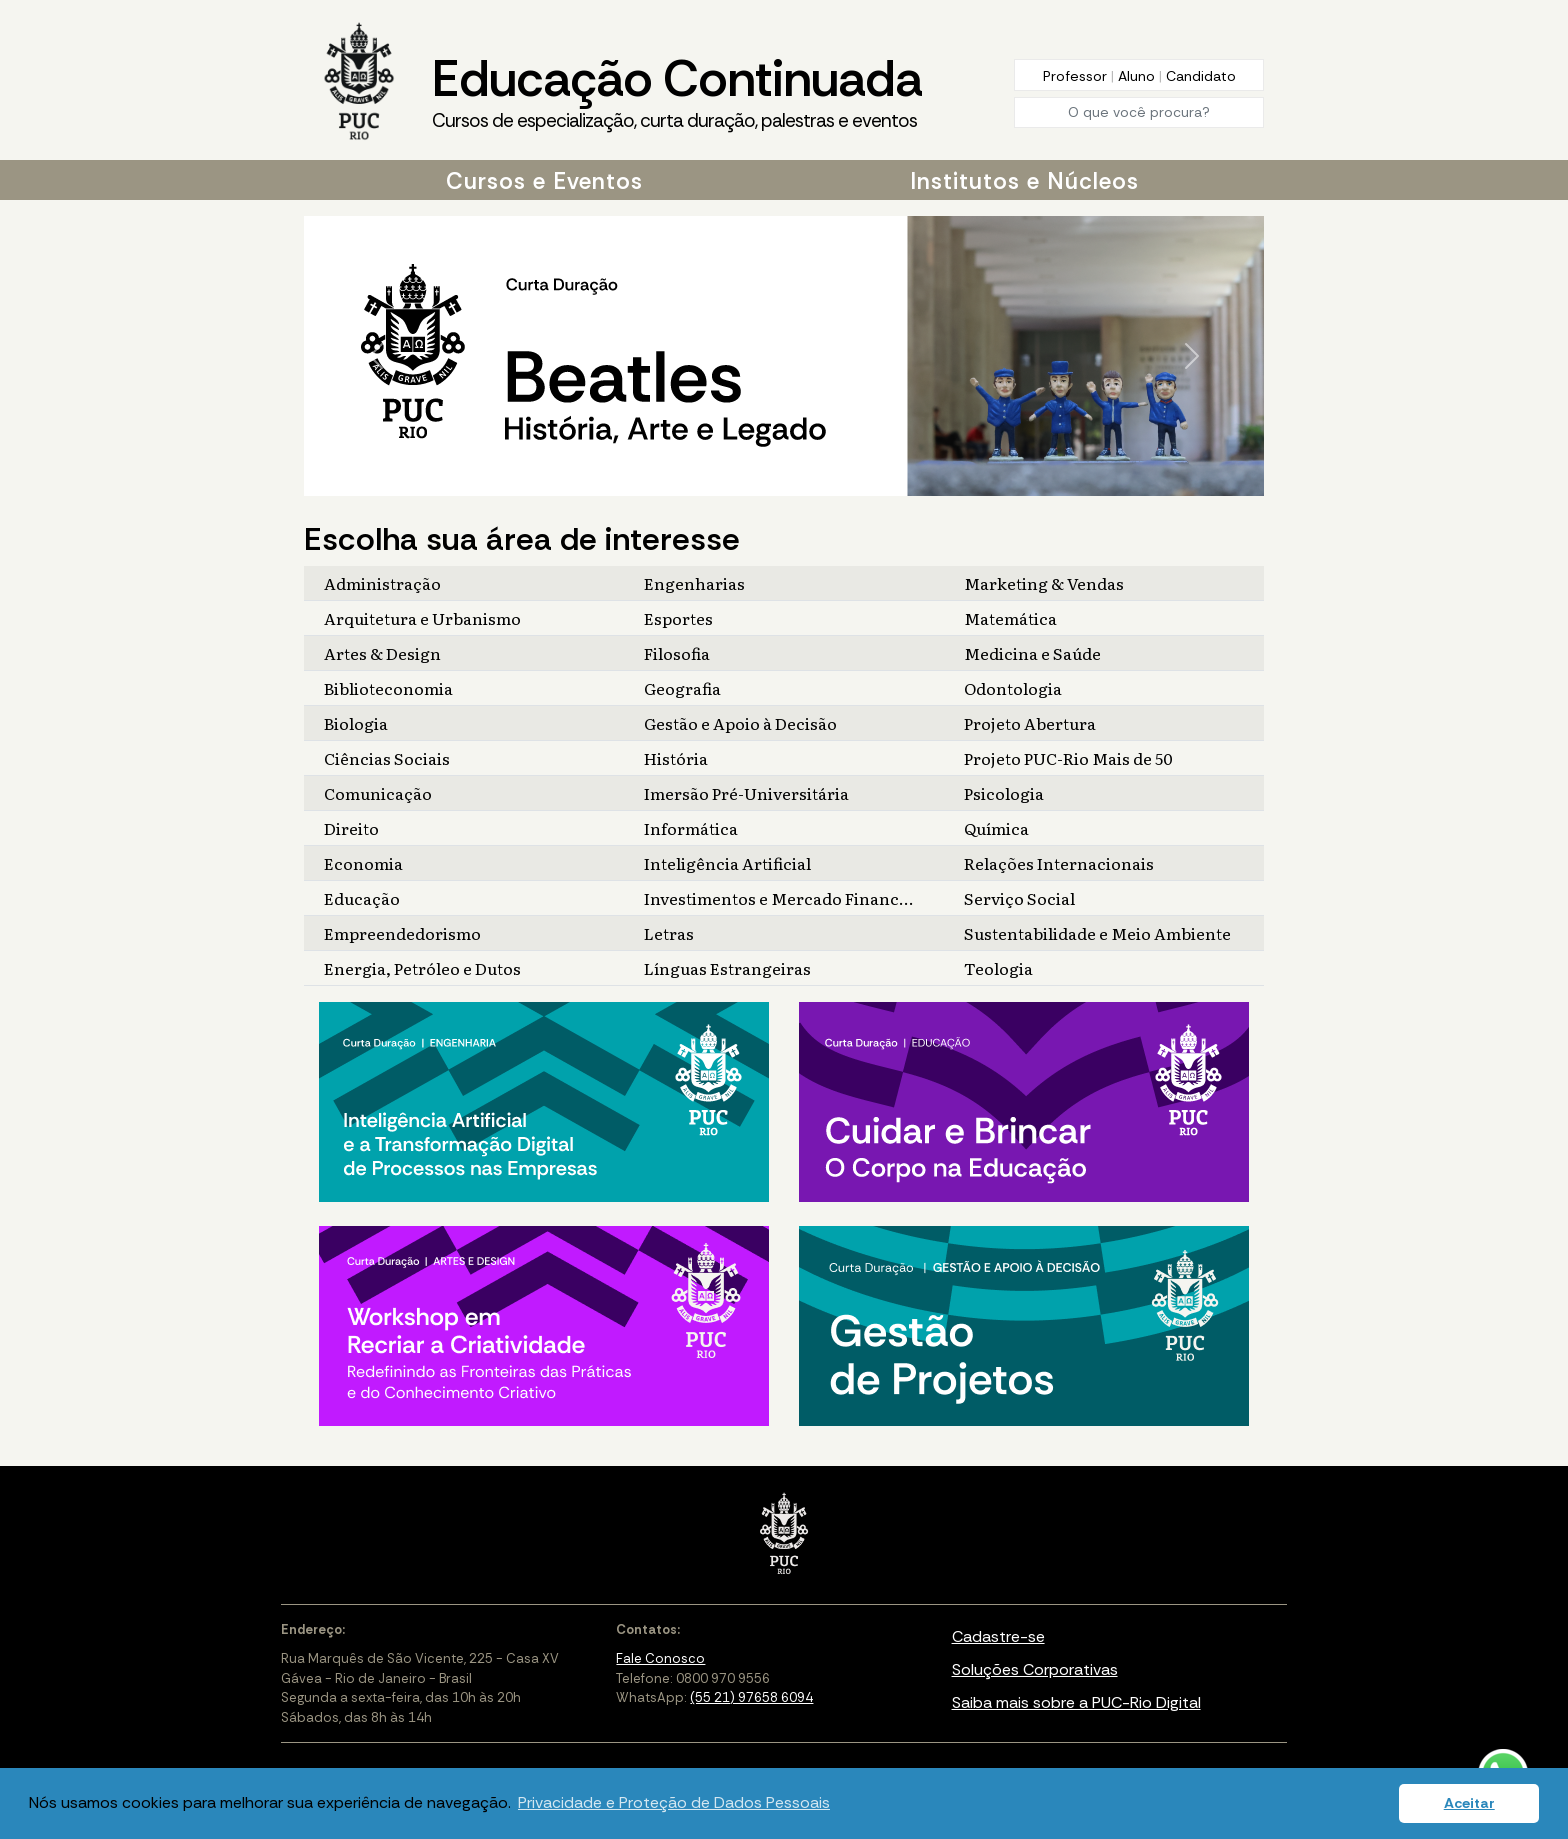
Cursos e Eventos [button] (544, 181)
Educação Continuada (677, 91)
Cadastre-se (998, 1636)
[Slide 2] (776, 481)
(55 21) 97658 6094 (751, 1697)
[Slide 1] (760, 481)
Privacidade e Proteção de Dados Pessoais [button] (674, 1802)
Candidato (1201, 76)
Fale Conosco (660, 1658)
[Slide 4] (808, 481)
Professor (1077, 76)
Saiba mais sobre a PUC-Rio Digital (1076, 1702)
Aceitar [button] (1469, 1803)
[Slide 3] (792, 481)
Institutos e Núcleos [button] (1024, 181)
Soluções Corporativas (1035, 1669)
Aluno (1138, 76)
